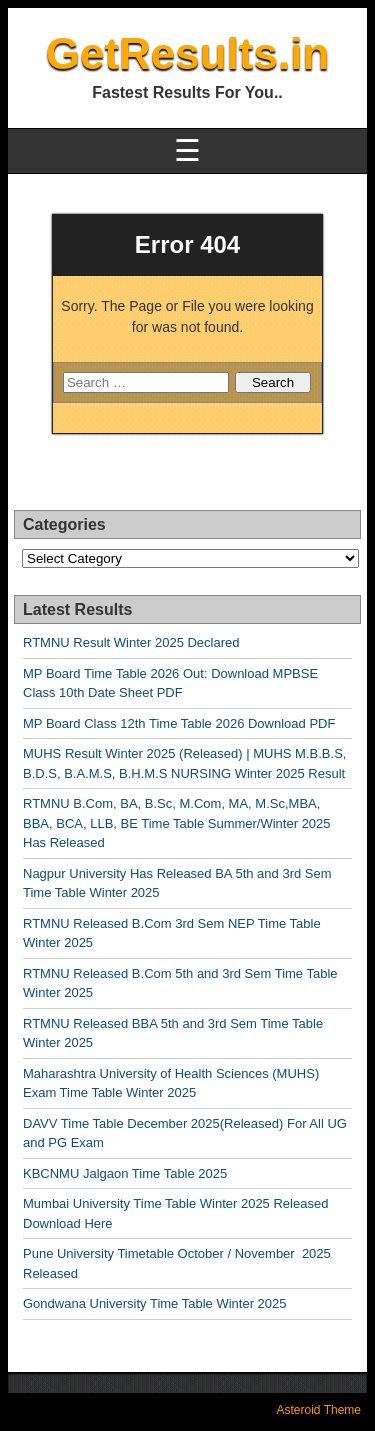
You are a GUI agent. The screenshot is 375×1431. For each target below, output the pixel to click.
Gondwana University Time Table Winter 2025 (155, 1303)
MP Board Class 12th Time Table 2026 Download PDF (179, 723)
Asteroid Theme (319, 1410)
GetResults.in (188, 53)
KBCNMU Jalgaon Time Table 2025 (125, 1173)
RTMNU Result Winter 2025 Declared (131, 642)
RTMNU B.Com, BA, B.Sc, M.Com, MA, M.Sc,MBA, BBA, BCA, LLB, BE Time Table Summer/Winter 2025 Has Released (177, 823)
